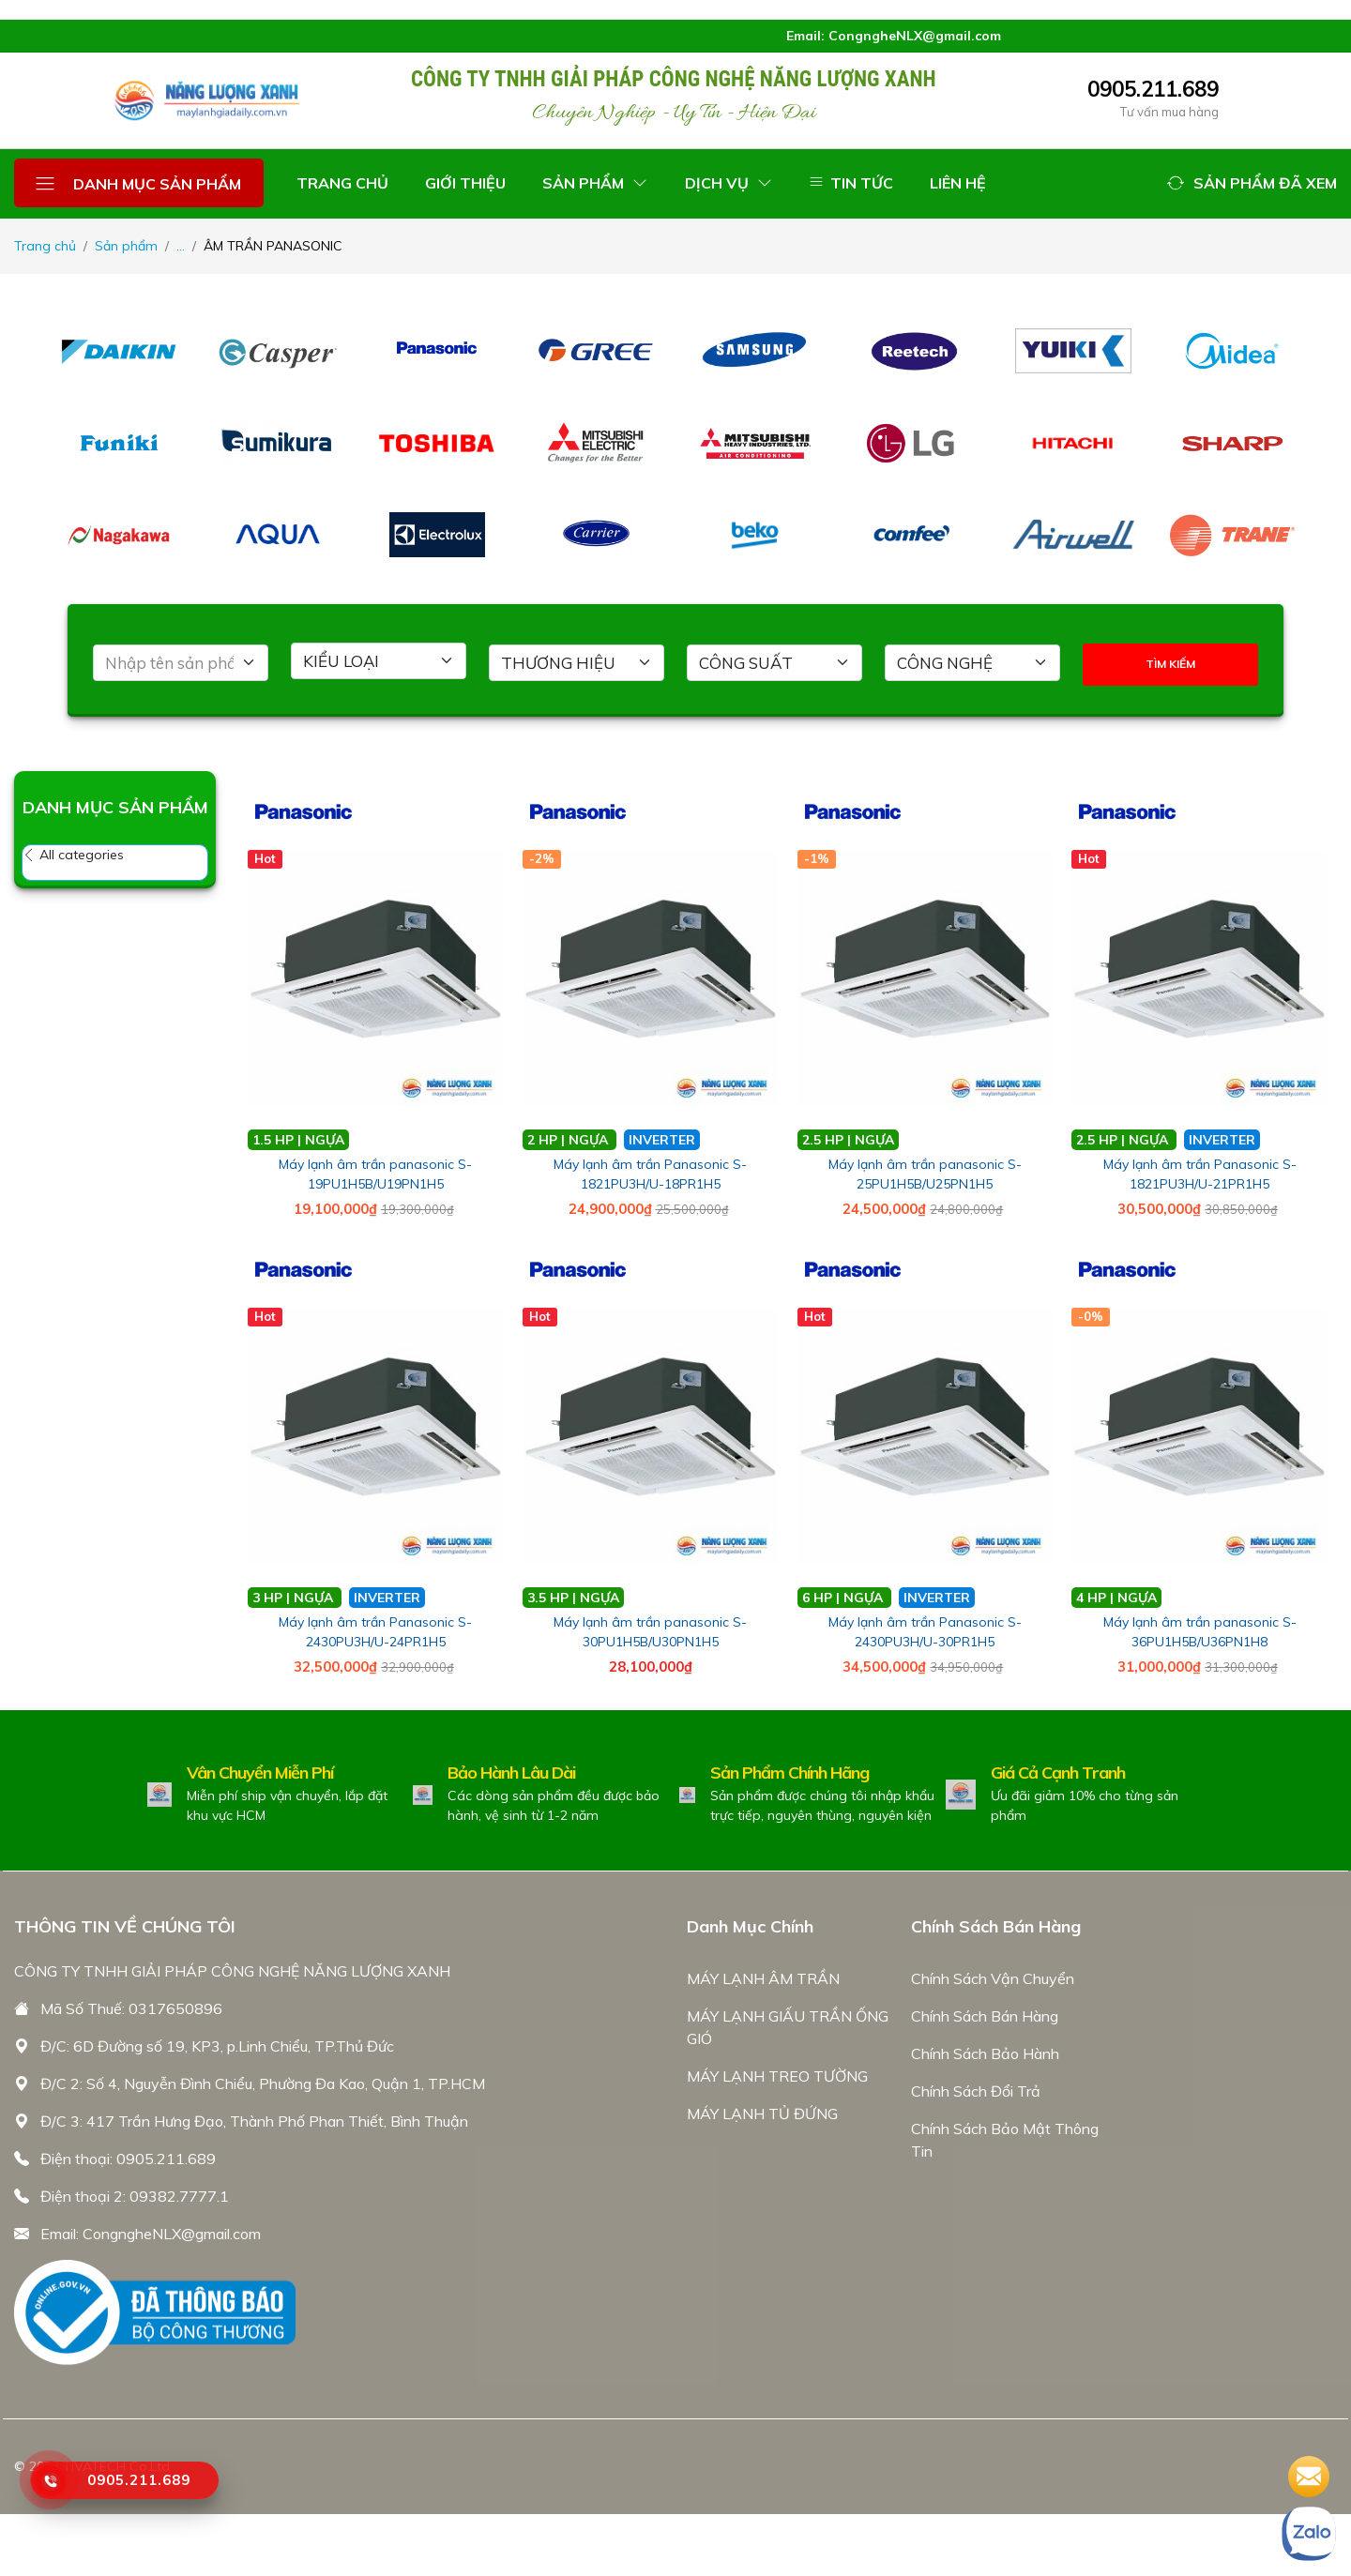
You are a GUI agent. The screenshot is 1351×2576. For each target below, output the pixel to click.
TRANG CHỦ (342, 183)
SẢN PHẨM (594, 183)
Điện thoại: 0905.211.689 (128, 2158)
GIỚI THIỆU (465, 183)
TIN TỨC (851, 183)
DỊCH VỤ (728, 183)
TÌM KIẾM (1170, 664)
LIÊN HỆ (958, 183)
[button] (1252, 183)
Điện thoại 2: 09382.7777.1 (134, 2196)
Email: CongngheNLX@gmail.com (150, 2233)
